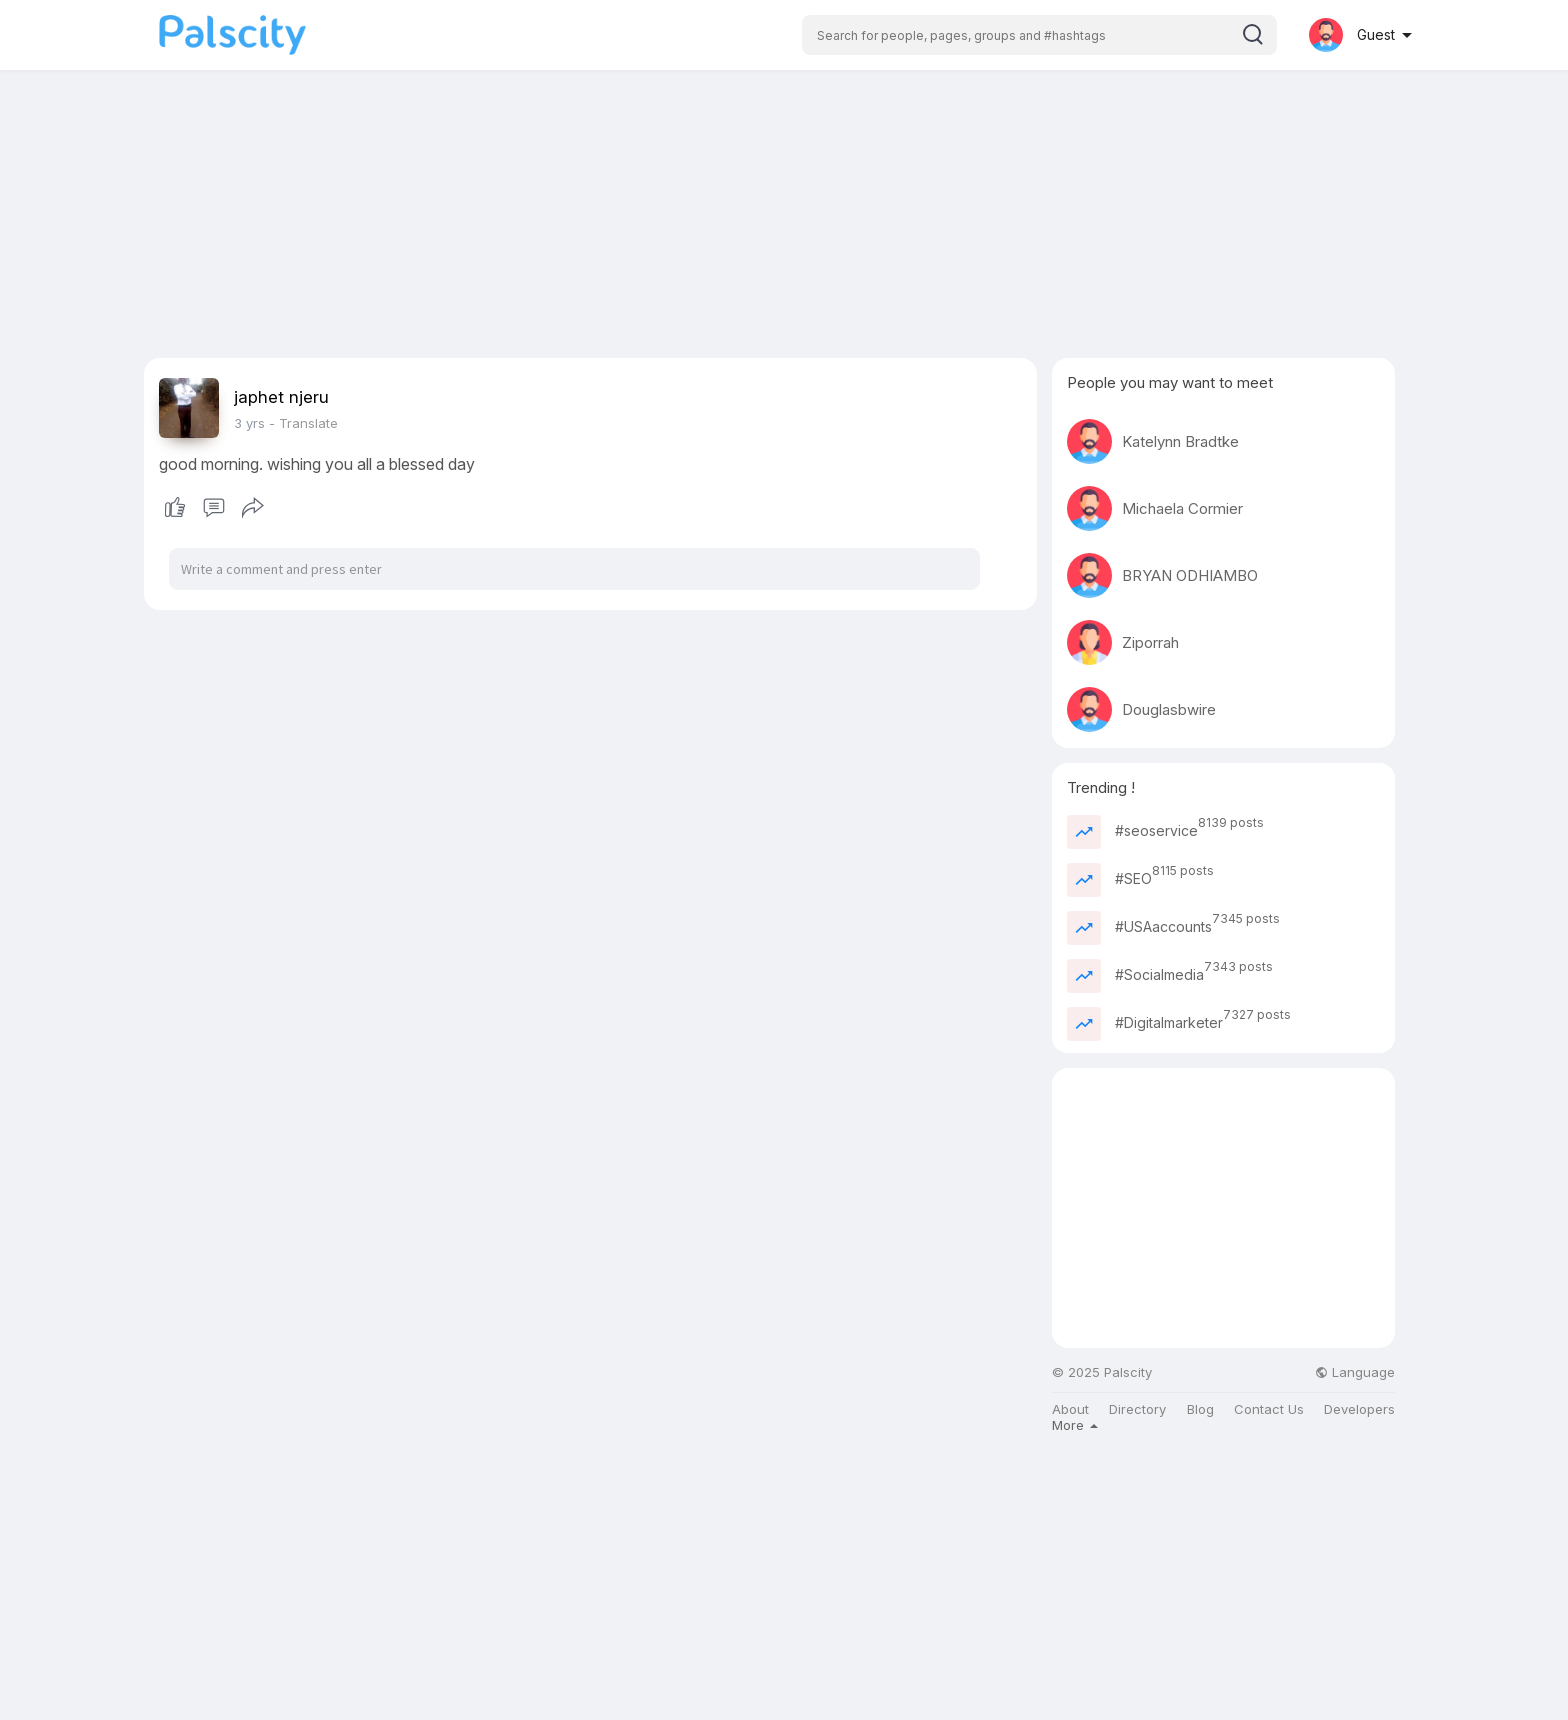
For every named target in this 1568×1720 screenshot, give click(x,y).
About (1070, 1409)
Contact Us (1269, 1409)
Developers (1359, 1409)
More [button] (1075, 1425)
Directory (1137, 1409)
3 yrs (249, 423)
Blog (1200, 1409)
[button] (1039, 35)
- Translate (303, 423)
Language (1355, 1372)
